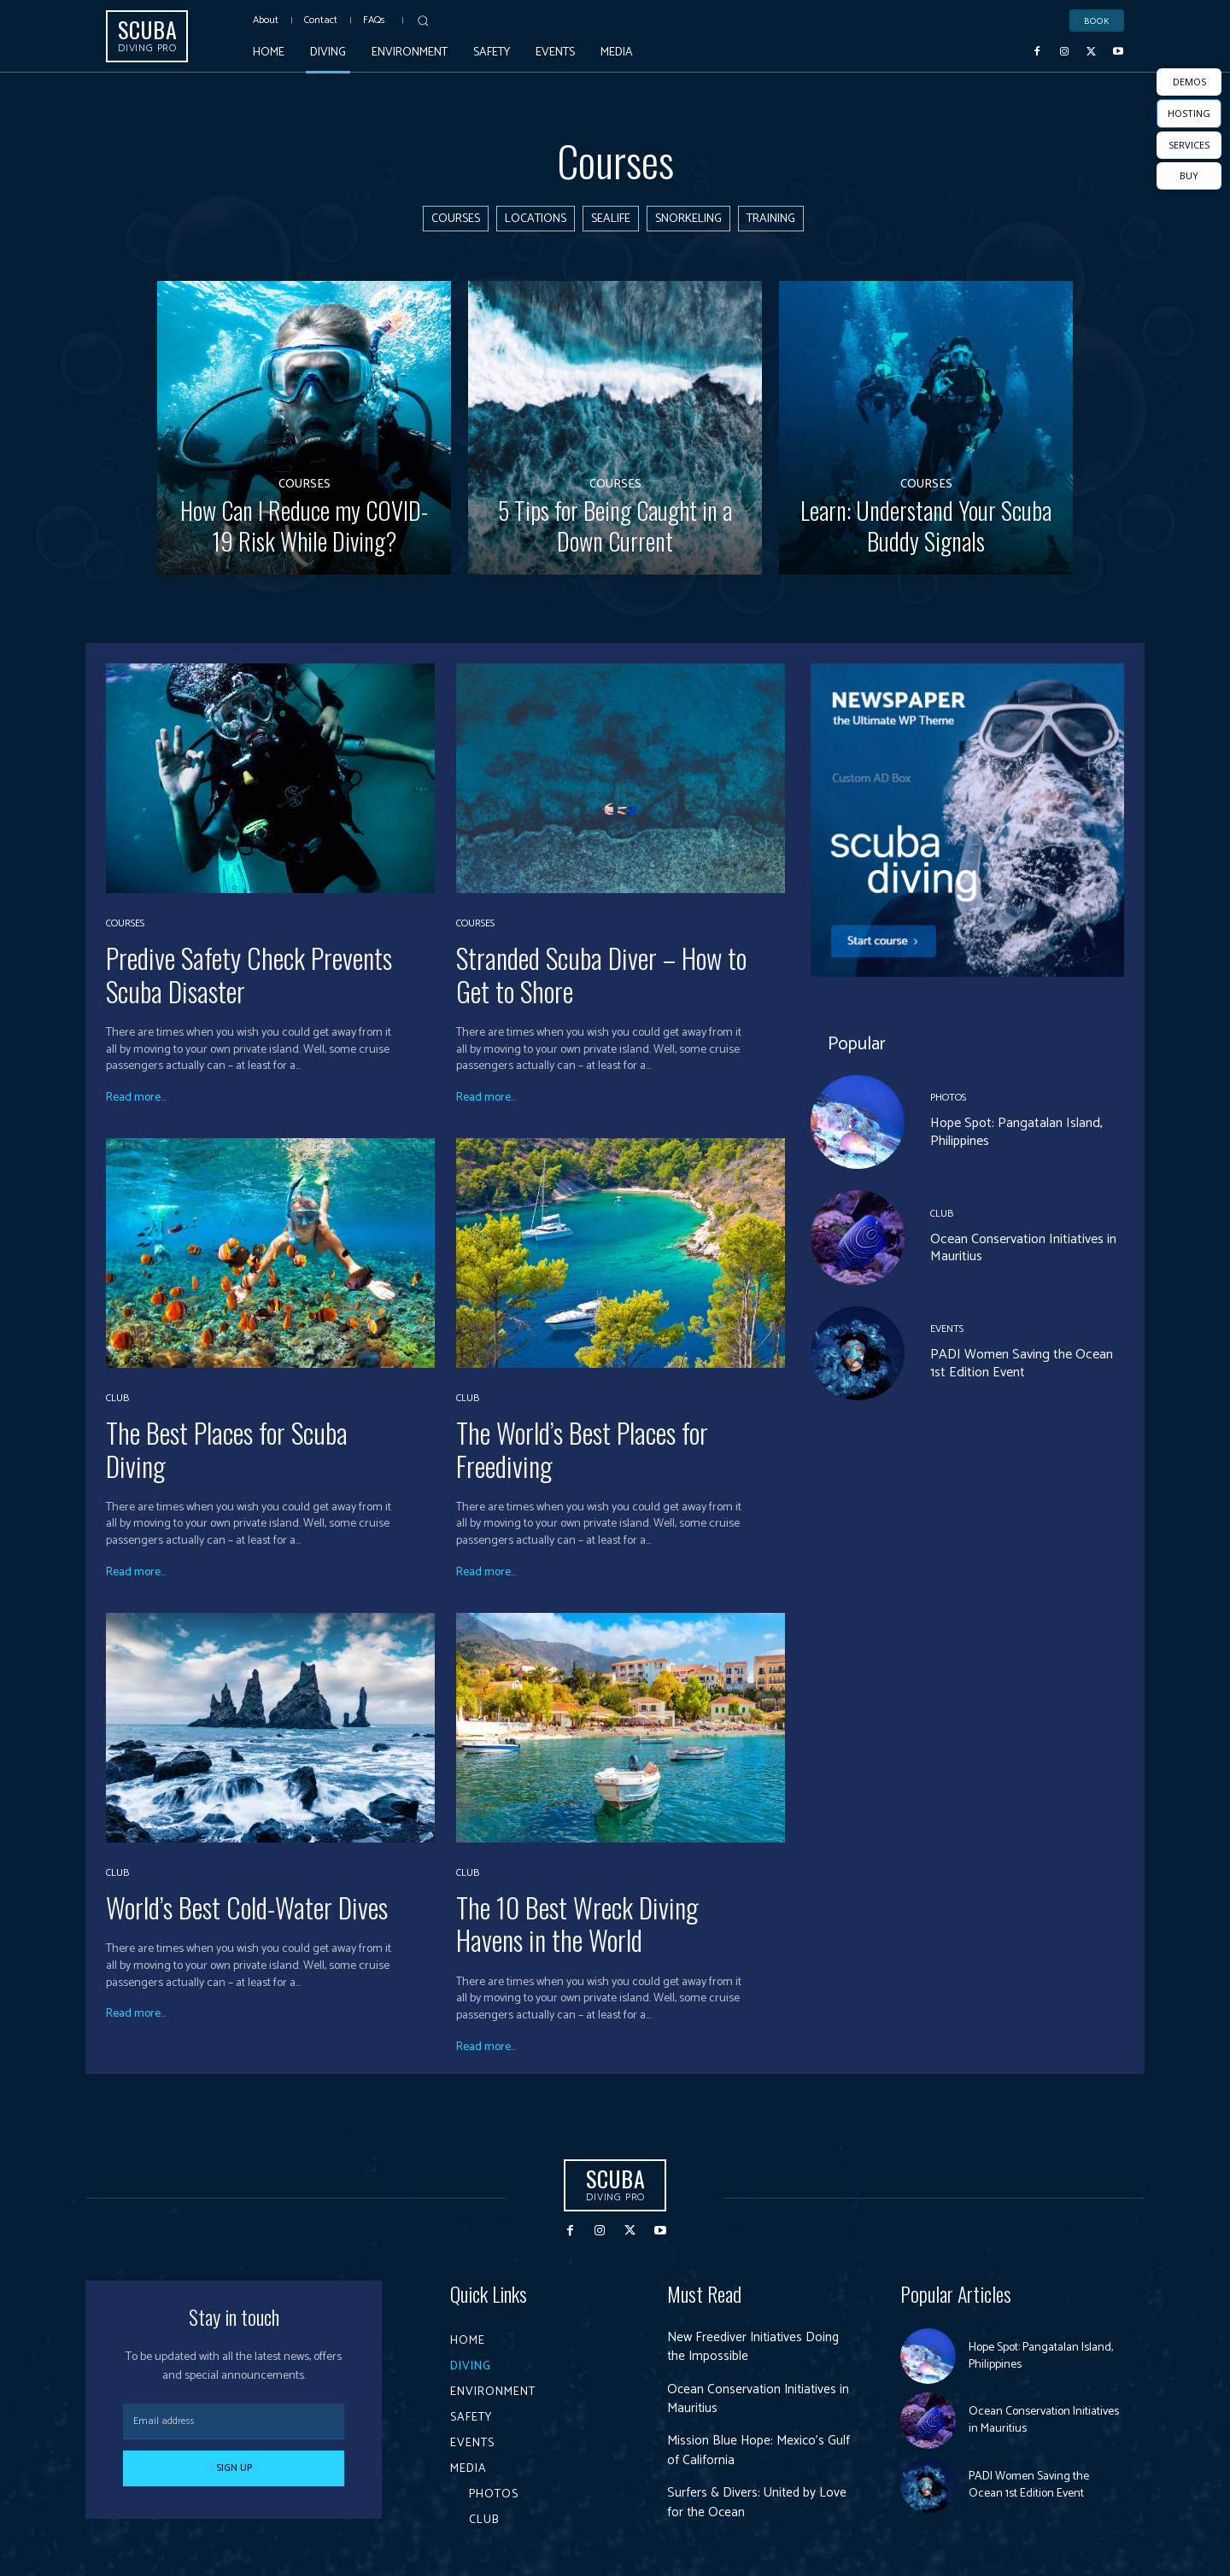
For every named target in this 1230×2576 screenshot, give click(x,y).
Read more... (136, 1098)
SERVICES (1189, 144)
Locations (535, 218)
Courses (456, 218)
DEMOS (1189, 81)
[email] (233, 2421)
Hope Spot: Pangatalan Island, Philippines (1016, 1133)
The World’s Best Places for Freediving (582, 1448)
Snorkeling (688, 218)
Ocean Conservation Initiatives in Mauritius (1023, 1248)
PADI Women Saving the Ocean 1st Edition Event (1021, 1363)
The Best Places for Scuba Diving (227, 1448)
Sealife (611, 218)
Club (117, 1398)
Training (771, 218)
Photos (948, 1099)
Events (947, 1329)
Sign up (234, 2468)
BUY (1189, 175)
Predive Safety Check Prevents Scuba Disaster (249, 974)
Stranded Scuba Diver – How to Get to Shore (601, 974)
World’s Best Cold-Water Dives (247, 1907)
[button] (423, 20)
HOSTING (1189, 113)
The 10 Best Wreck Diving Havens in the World (577, 1923)
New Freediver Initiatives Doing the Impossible (756, 2347)
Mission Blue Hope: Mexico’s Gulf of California (760, 2450)
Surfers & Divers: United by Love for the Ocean (758, 2502)
